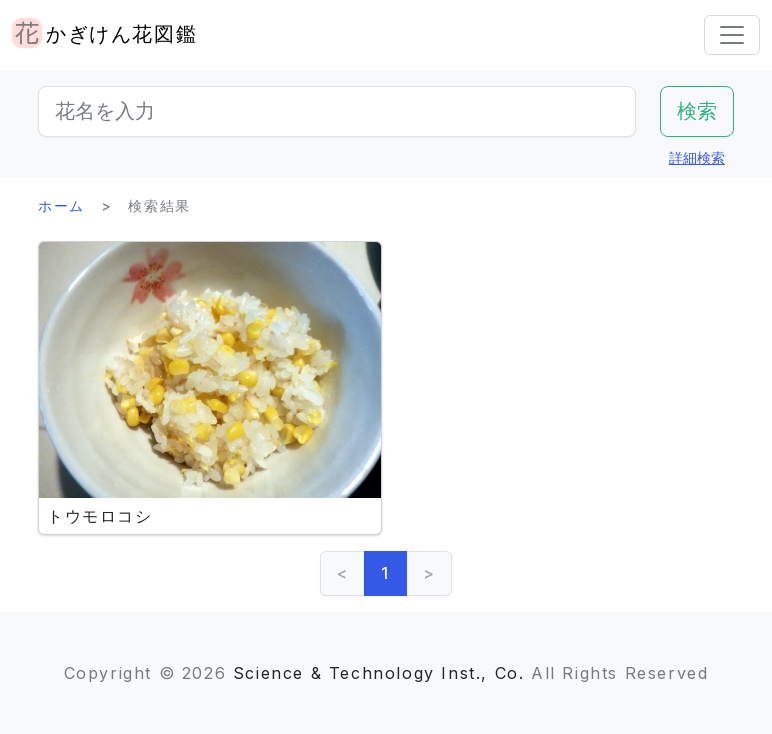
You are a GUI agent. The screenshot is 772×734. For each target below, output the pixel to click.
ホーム (61, 205)
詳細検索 (697, 157)
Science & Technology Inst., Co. (379, 673)
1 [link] (385, 573)
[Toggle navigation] (732, 35)
